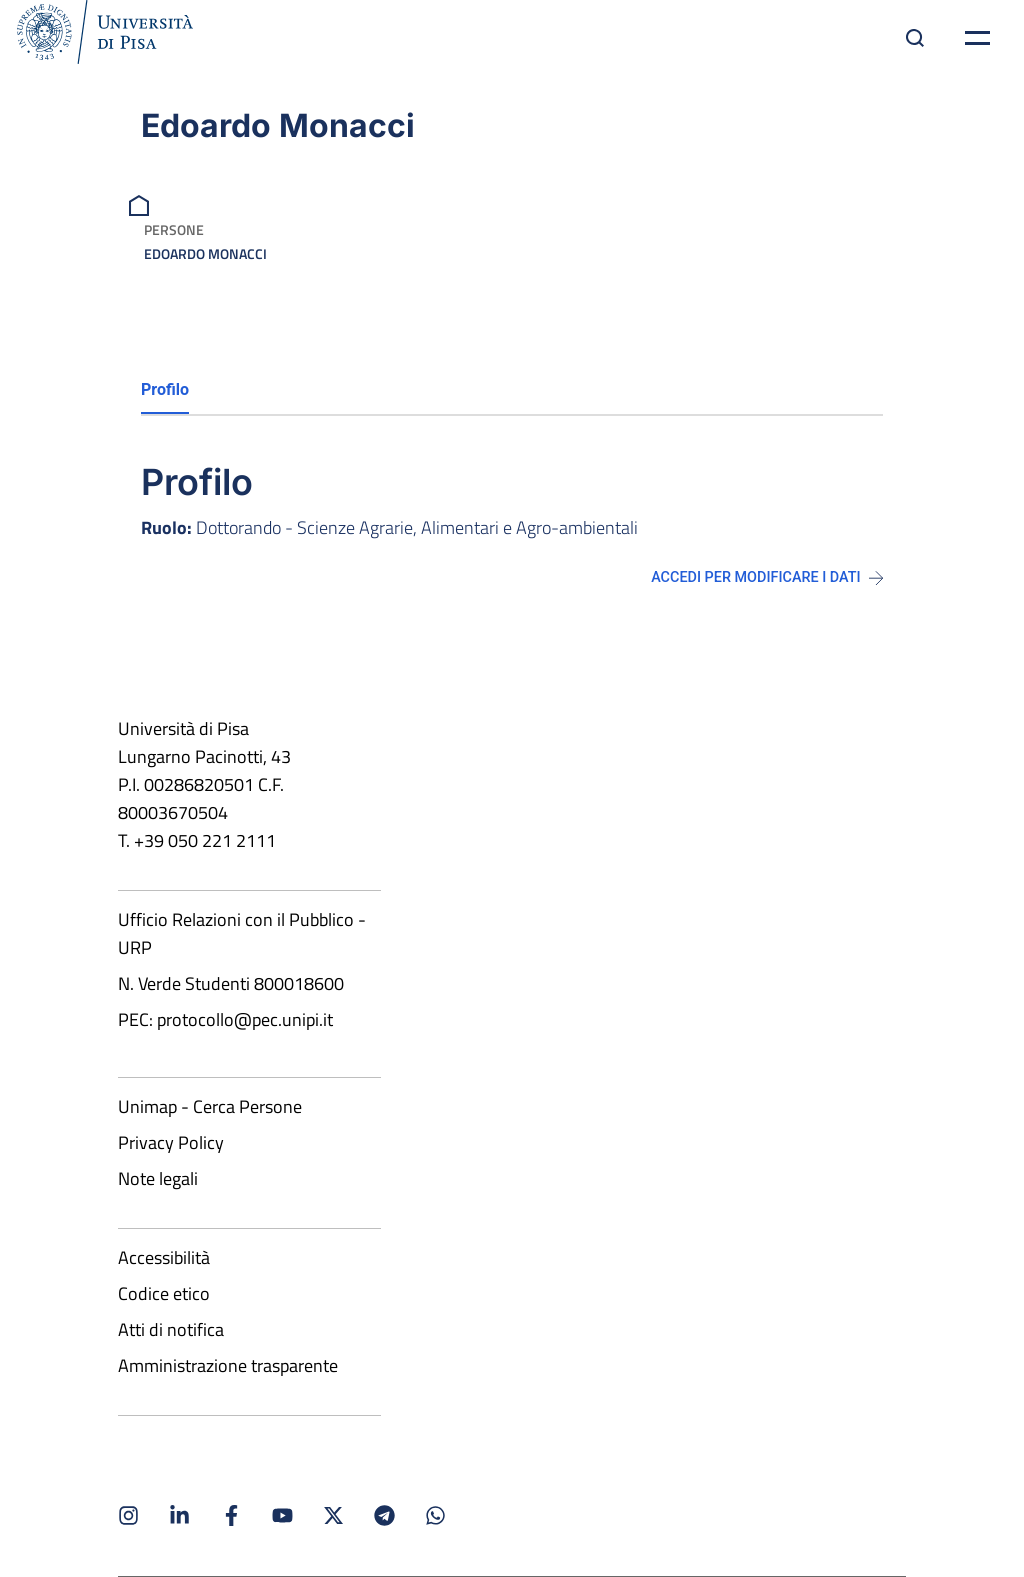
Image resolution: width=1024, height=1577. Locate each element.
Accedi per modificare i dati (767, 577)
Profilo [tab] (165, 389)
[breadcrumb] (141, 203)
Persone (174, 229)
